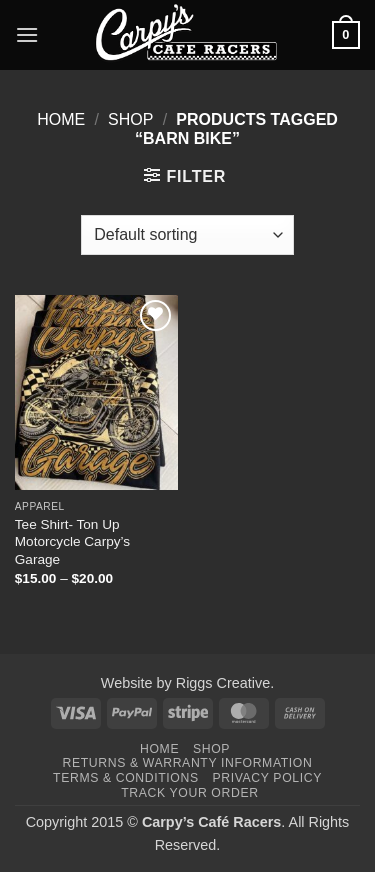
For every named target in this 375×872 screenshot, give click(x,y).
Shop (130, 119)
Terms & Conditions (126, 778)
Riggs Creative (223, 683)
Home (61, 119)
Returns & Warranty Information (188, 763)
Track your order (189, 793)
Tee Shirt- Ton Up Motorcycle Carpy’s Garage (72, 542)
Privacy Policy (266, 778)
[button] (27, 34)
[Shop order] (187, 235)
